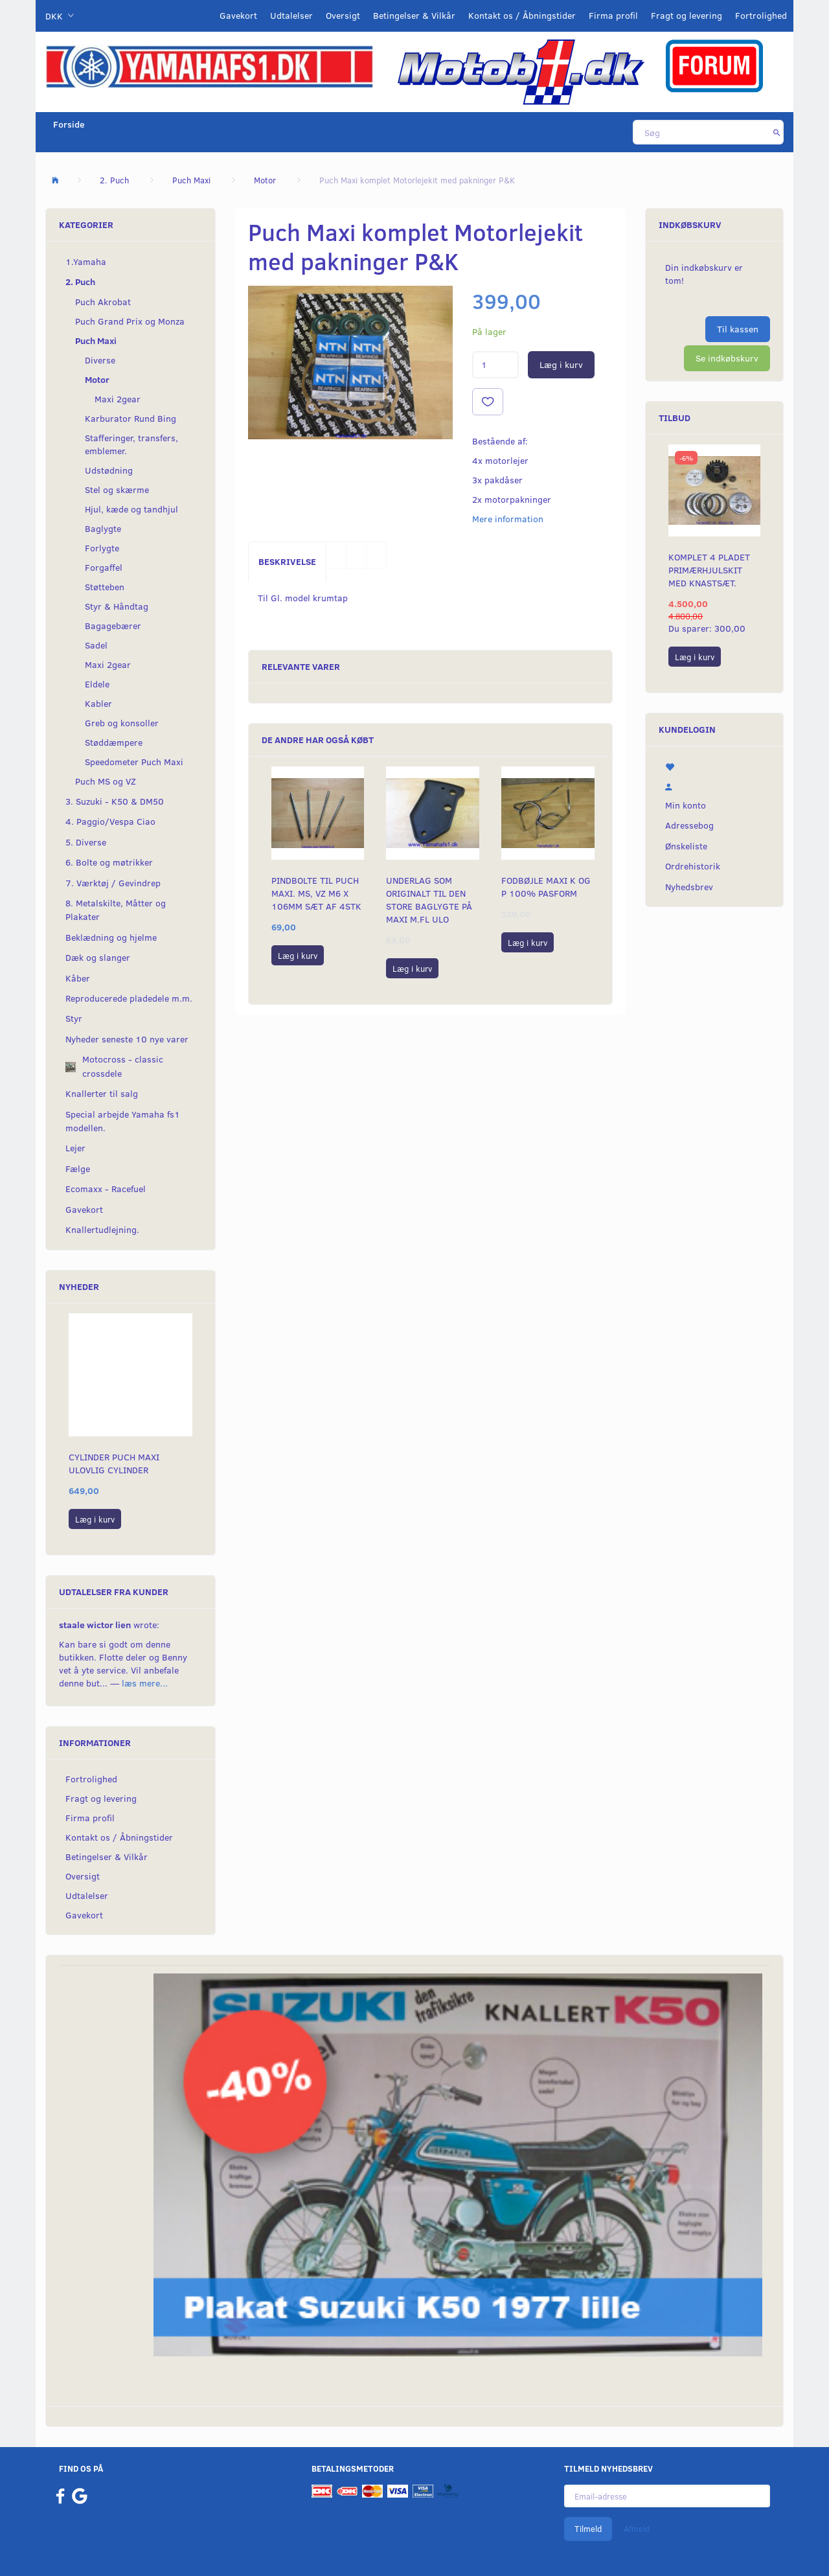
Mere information (507, 518)
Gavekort (238, 15)
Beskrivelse (287, 561)
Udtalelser (291, 15)
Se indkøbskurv (727, 358)
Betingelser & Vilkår (414, 15)
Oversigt (343, 15)
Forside (69, 124)
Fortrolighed (761, 15)
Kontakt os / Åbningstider (522, 15)
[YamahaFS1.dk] (209, 65)
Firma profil (613, 15)
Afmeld (637, 2529)
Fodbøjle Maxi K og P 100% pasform (546, 886)
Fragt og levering (686, 15)
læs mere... (145, 1683)
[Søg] (776, 132)
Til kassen (737, 329)
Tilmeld (588, 2529)
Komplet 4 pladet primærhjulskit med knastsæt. (709, 570)
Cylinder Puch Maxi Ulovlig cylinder (114, 1463)
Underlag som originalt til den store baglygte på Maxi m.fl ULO (429, 899)
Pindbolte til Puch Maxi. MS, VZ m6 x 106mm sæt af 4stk (316, 893)
